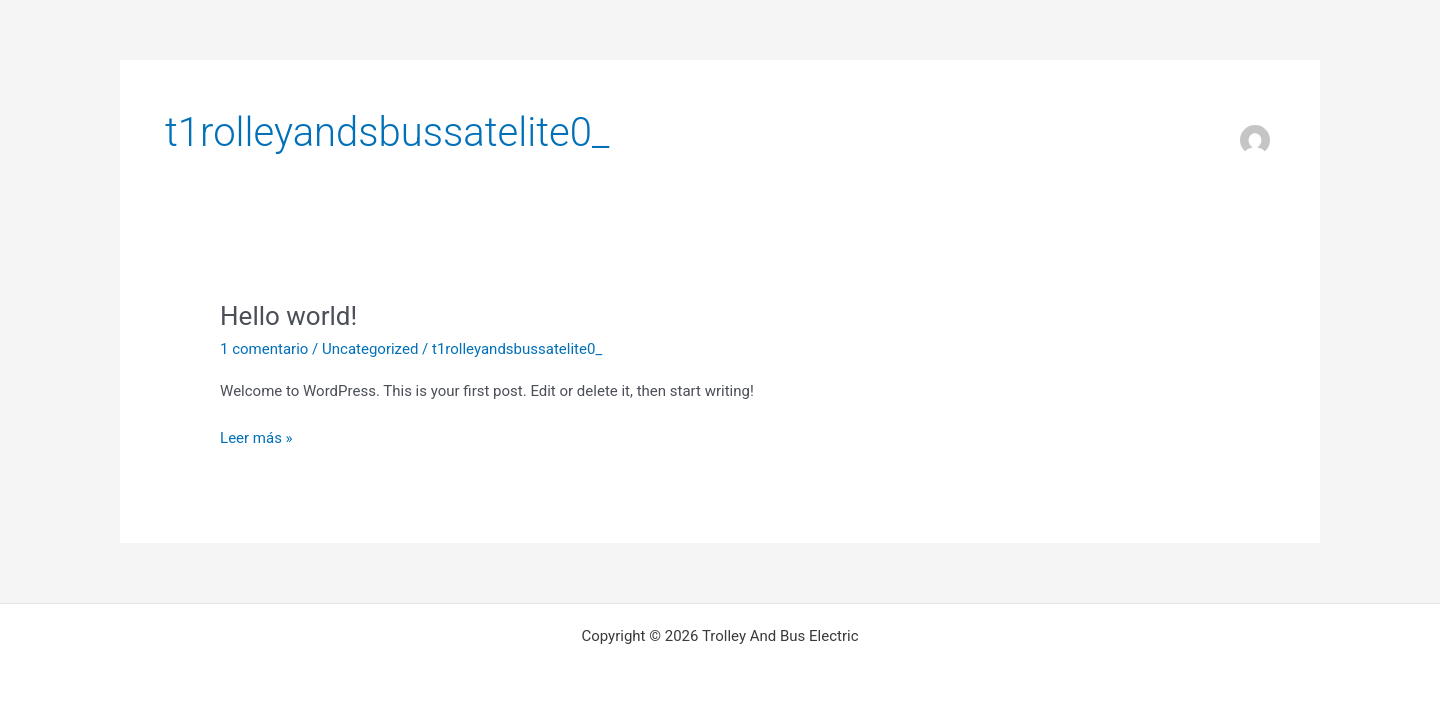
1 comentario (264, 349)
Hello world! (288, 316)
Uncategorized (370, 349)
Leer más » (256, 438)
